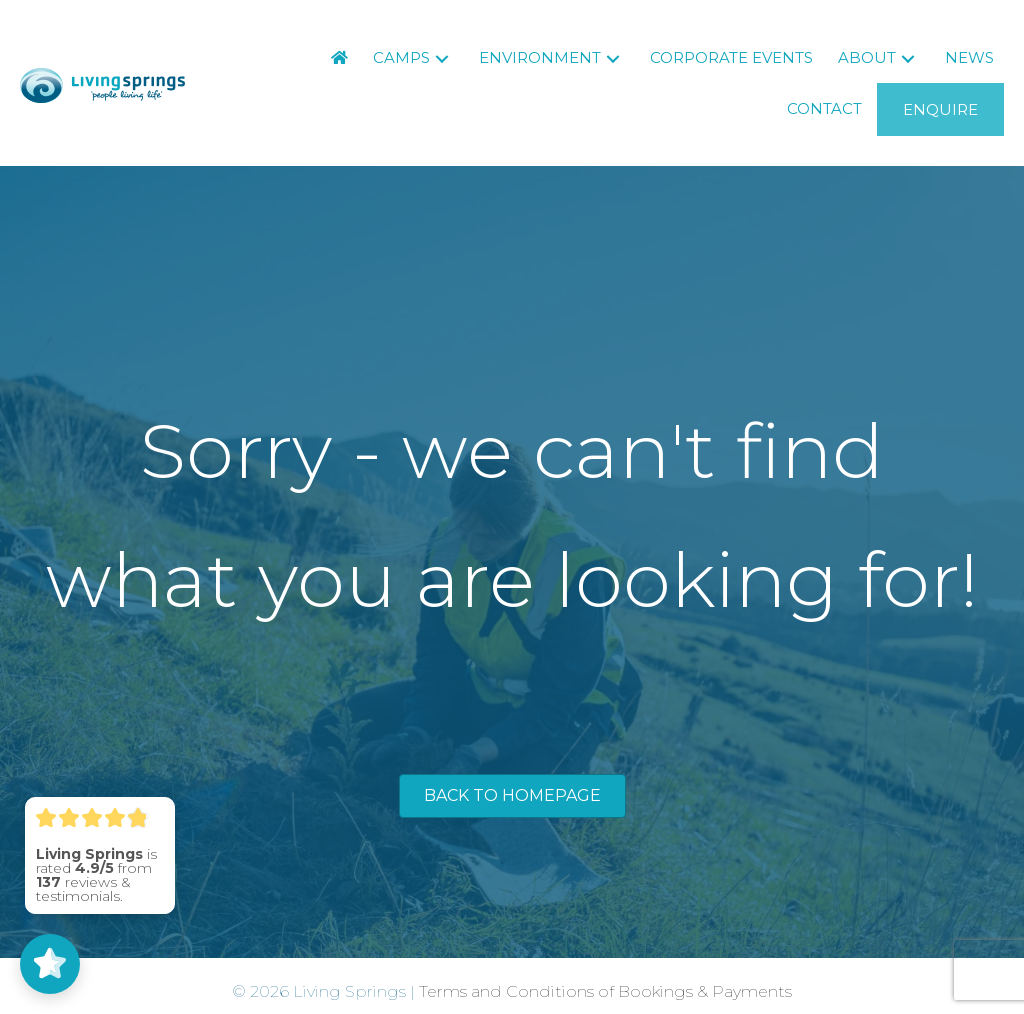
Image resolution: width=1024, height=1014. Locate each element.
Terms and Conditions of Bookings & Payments (605, 991)
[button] (442, 58)
